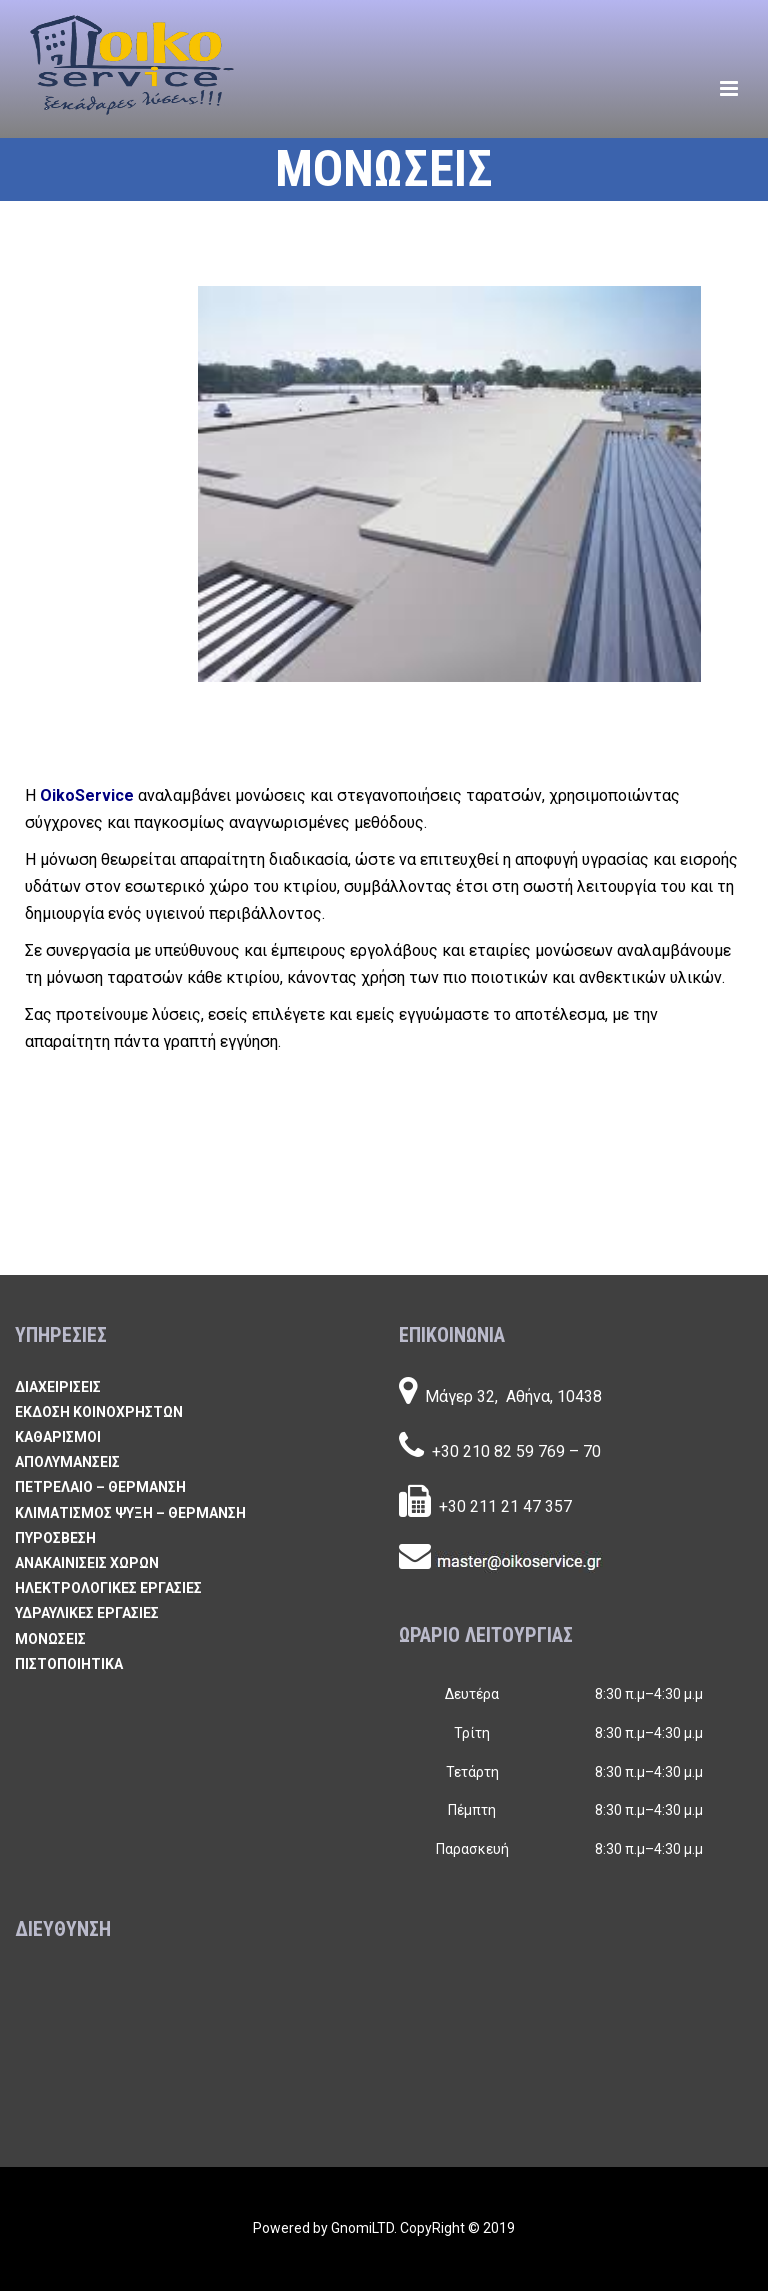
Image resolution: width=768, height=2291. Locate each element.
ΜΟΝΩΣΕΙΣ (50, 1639)
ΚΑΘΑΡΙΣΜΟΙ (58, 1437)
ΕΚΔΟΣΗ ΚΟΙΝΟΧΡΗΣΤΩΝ (99, 1412)
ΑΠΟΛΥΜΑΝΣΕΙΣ (67, 1462)
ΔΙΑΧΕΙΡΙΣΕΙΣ (58, 1387)
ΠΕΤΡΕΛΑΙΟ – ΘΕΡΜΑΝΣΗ (100, 1487)
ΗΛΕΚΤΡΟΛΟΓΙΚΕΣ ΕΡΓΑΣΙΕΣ (108, 1588)
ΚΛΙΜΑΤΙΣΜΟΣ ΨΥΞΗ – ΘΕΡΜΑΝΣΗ (130, 1513)
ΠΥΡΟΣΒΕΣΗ (55, 1538)
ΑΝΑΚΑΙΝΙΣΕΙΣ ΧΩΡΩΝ (87, 1563)
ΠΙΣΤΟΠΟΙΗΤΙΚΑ (69, 1664)
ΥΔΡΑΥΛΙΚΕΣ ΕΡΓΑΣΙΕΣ (87, 1613)
